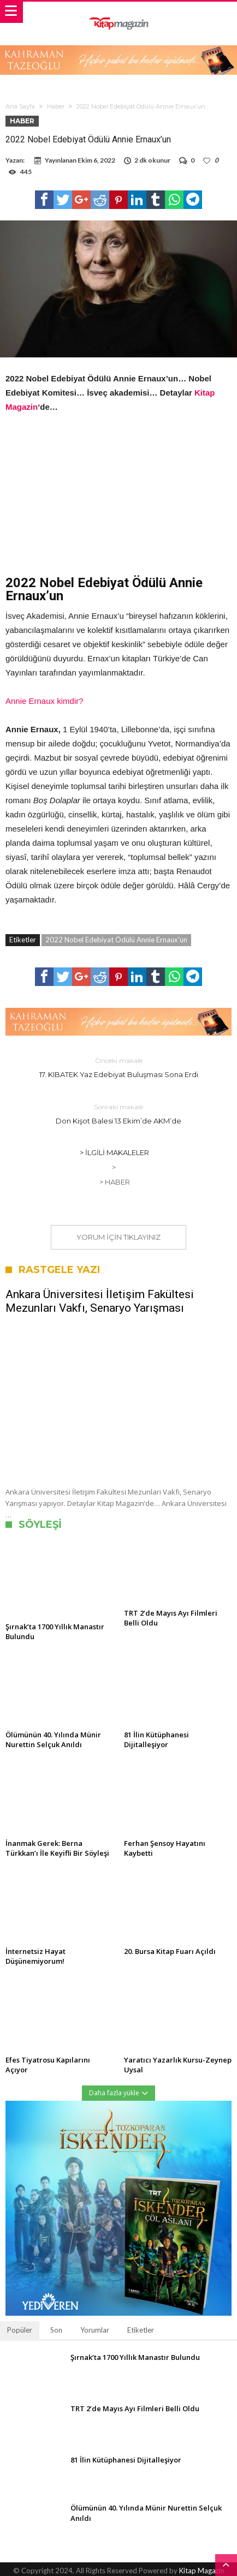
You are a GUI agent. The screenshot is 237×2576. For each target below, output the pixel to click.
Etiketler (140, 2330)
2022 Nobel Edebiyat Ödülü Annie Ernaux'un (116, 939)
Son (56, 2330)
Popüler (19, 2330)
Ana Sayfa (20, 106)
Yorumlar (94, 2330)
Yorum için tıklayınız (118, 1237)
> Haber (114, 1182)
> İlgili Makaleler (114, 1152)
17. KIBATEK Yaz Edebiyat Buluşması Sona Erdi (118, 1067)
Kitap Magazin (201, 2570)
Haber (55, 106)
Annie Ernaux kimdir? (44, 701)
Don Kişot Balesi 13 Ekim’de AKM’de (118, 1113)
